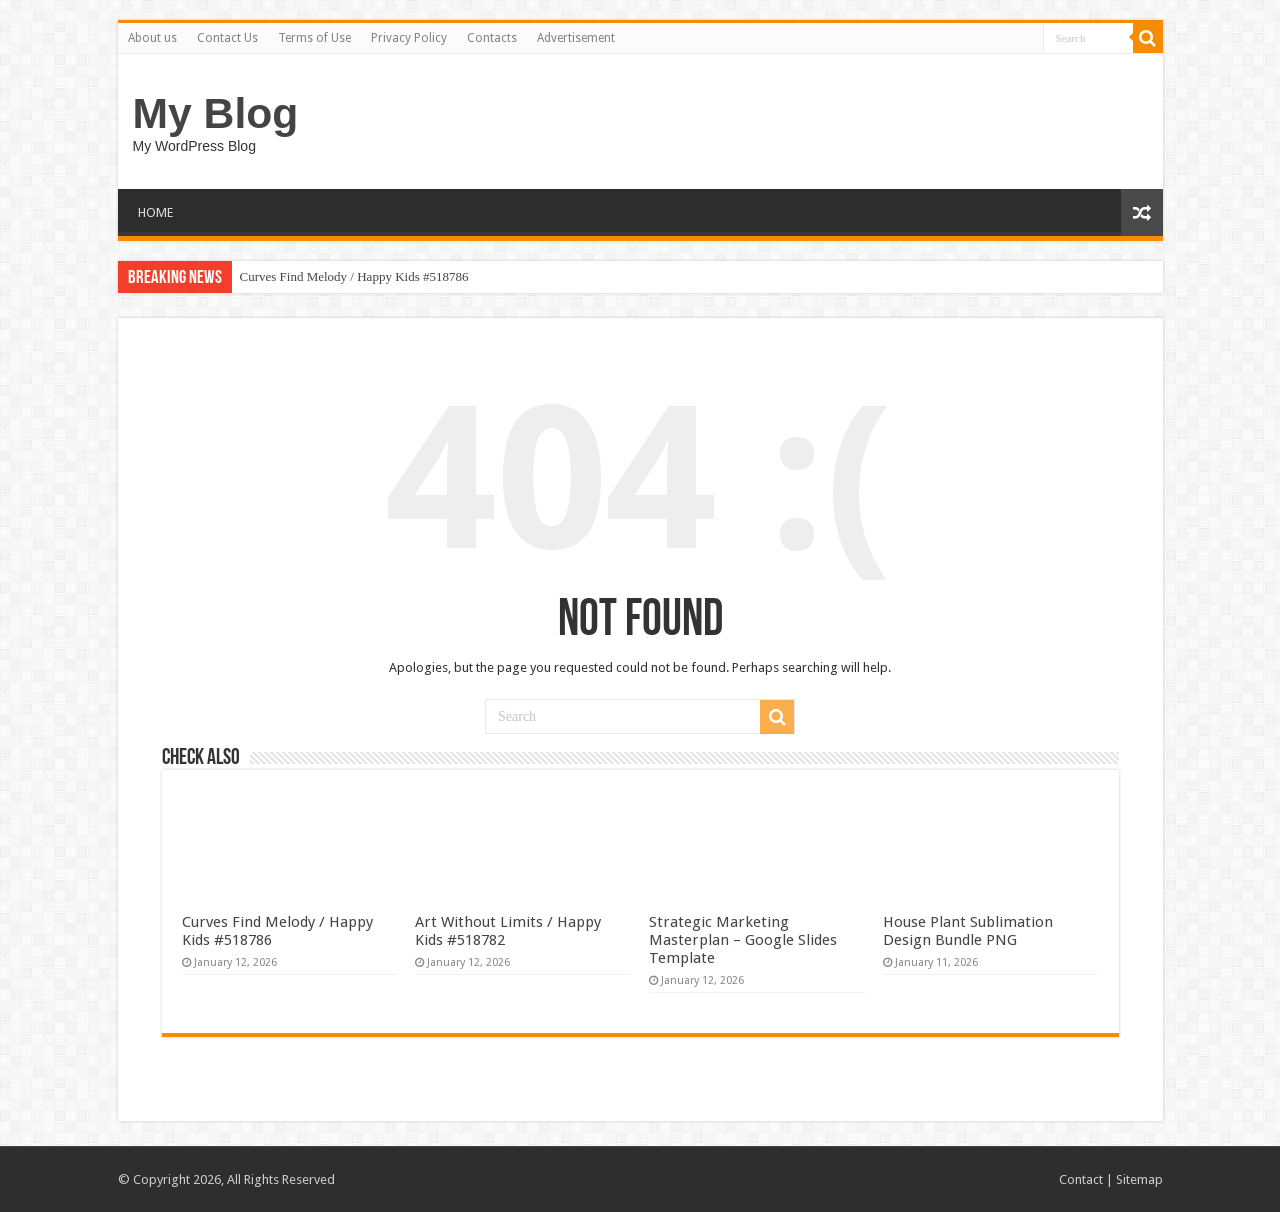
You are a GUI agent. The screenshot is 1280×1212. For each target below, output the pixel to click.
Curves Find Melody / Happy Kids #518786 (354, 276)
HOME (155, 212)
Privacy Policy (409, 38)
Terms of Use (314, 38)
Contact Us (227, 38)
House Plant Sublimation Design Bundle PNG (968, 931)
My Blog (216, 113)
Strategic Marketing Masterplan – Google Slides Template (743, 940)
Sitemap (1139, 1179)
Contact (1081, 1179)
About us (152, 38)
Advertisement (576, 38)
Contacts (492, 38)
